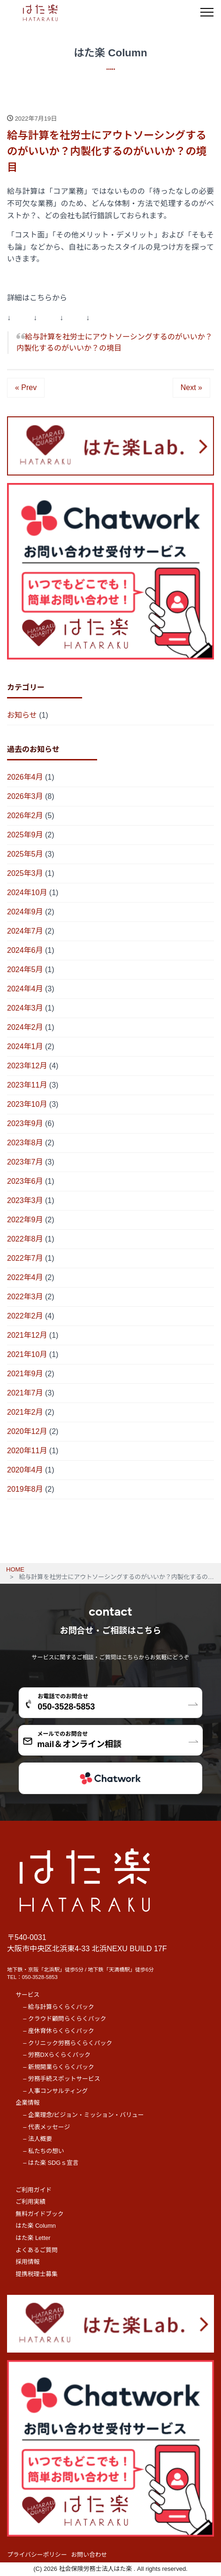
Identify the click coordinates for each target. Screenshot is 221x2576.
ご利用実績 (30, 2201)
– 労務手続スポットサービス (61, 2078)
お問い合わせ (89, 2554)
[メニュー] (207, 12)
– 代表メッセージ (46, 2127)
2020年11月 (27, 1451)
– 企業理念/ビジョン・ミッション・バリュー (83, 2114)
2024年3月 (25, 1008)
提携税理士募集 (36, 2273)
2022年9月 (25, 1220)
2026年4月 (25, 777)
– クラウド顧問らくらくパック (64, 2018)
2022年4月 (25, 1277)
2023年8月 (25, 1143)
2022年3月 (25, 1297)
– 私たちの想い (43, 2150)
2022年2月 (25, 1316)
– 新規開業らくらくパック (58, 2066)
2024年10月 (27, 893)
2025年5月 (25, 854)
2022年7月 (25, 1258)
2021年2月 (25, 1412)
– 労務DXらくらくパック (57, 2054)
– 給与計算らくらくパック (58, 2006)
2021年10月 (27, 1354)
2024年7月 (25, 931)
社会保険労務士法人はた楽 (96, 2568)
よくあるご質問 (36, 2250)
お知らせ (22, 715)
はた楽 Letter (32, 2237)
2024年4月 (25, 989)
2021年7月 (25, 1393)
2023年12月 (27, 1066)
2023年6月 (25, 1181)
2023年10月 (27, 1104)
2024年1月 (25, 1046)
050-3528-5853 (40, 1977)
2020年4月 (25, 1470)
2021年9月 (25, 1374)
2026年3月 (25, 796)
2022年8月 (25, 1239)
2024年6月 (25, 950)
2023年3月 (25, 1200)
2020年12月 (27, 1431)
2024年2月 (25, 1027)
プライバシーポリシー (37, 2554)
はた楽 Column (35, 2225)
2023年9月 (25, 1123)
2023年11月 (27, 1085)
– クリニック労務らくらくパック (67, 2043)
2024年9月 (25, 912)
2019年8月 (25, 1489)
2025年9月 (25, 835)
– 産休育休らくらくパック (58, 2030)
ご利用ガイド (33, 2189)
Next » (191, 387)
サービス (27, 1994)
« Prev (26, 387)
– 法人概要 (37, 2138)
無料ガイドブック (39, 2213)
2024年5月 (25, 970)
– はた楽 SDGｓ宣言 (50, 2162)
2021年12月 (27, 1335)
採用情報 (27, 2261)
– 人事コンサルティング (55, 2090)
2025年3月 (25, 873)
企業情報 (27, 2102)
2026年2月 (25, 816)
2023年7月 (25, 1162)
